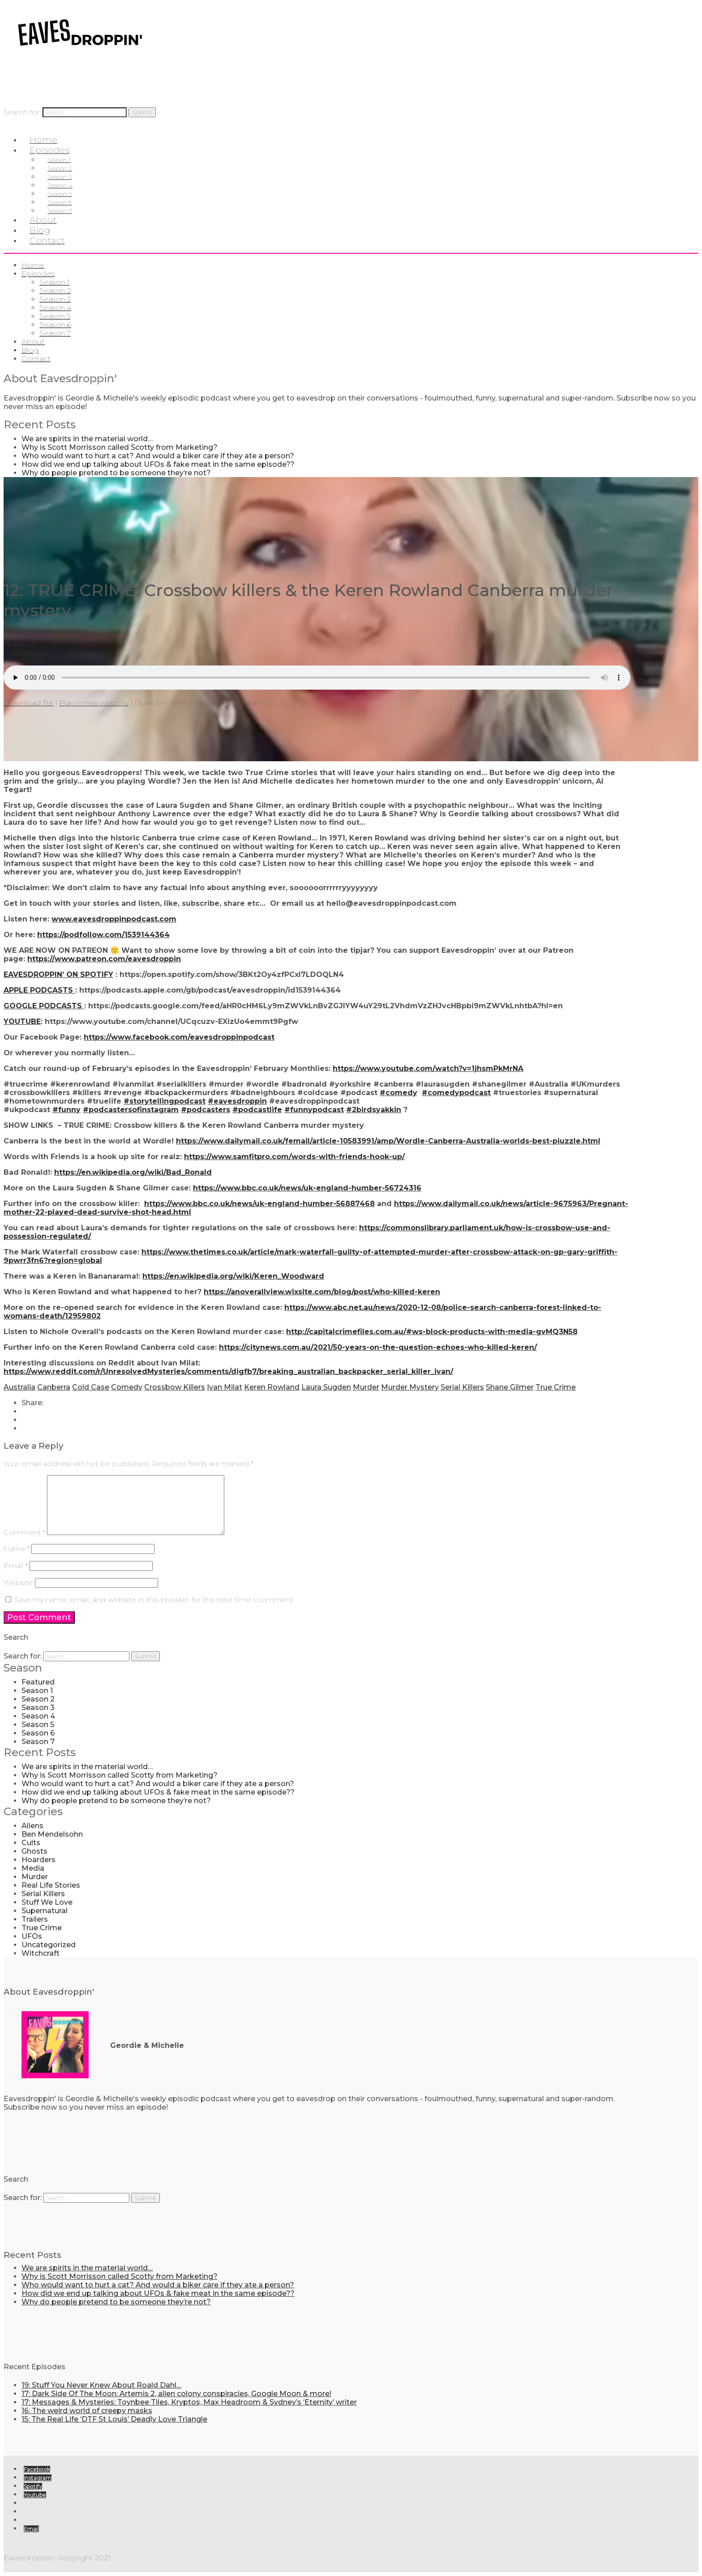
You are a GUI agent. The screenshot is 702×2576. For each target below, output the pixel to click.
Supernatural (44, 1910)
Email (16, 1565)
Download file (28, 703)
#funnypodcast (314, 1109)
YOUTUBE (22, 1021)
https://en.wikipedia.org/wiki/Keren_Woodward (233, 1276)
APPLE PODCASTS (39, 990)
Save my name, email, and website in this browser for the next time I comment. (154, 1599)
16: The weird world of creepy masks (86, 2410)
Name (17, 1548)
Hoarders (38, 1859)
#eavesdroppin (237, 1101)
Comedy (126, 1387)
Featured (38, 1682)
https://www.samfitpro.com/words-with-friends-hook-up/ (294, 1156)
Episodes (38, 273)
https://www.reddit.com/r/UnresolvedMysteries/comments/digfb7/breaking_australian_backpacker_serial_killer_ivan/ (228, 1371)
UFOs (31, 1936)
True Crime (555, 1387)
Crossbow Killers (174, 1387)
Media (32, 1868)
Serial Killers (462, 1387)
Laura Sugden (326, 1387)
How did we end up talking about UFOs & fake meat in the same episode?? (158, 464)
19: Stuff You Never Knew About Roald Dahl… (101, 2385)
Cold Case (90, 1387)
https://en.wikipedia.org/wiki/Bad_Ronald (133, 1172)
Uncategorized (48, 1945)
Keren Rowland (272, 1387)
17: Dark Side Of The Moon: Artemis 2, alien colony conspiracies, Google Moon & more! (176, 2393)
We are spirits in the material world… (87, 439)
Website (18, 1582)
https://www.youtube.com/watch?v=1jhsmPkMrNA (428, 1068)
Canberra (53, 1387)
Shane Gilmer (510, 1387)
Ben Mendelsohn (52, 1834)
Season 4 (55, 307)
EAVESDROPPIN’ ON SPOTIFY (58, 974)
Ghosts (34, 1851)
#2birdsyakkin (373, 1109)
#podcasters (205, 1109)
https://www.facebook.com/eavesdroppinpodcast (179, 1037)
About (33, 341)
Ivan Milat (224, 1387)
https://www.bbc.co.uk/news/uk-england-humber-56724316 (307, 1188)
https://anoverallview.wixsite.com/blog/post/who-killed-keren (322, 1292)
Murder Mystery (410, 1387)
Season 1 (54, 282)
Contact (47, 240)
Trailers (34, 1919)
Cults (30, 1842)
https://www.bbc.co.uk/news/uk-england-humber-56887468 (259, 1203)
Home (32, 265)
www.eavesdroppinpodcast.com (113, 919)
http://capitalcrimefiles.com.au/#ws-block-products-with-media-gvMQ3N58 (432, 1331)
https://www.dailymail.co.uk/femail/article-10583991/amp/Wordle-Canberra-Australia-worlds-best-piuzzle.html (388, 1141)
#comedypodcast (456, 1092)
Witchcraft (40, 1953)
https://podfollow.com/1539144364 (103, 934)
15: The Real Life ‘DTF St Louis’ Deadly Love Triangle (114, 2419)
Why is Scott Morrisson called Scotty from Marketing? (119, 447)
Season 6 (55, 324)
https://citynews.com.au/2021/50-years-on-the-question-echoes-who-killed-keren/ (378, 1347)
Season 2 (55, 290)
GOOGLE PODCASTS (44, 1006)
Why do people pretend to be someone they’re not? (116, 473)
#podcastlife (257, 1109)
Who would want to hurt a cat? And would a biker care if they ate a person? (157, 456)
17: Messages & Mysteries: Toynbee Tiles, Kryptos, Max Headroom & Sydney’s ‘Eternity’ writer (189, 2402)
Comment (24, 1532)
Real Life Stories (50, 1885)
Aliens (32, 1825)
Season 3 (55, 299)
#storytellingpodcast (164, 1101)
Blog (30, 350)
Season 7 (55, 333)
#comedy (398, 1092)
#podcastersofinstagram (131, 1109)
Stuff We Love (47, 1902)
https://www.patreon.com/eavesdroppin (104, 959)
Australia (19, 1387)
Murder (366, 1387)
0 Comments (72, 661)
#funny (66, 1109)
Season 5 (54, 316)
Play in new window (93, 703)
